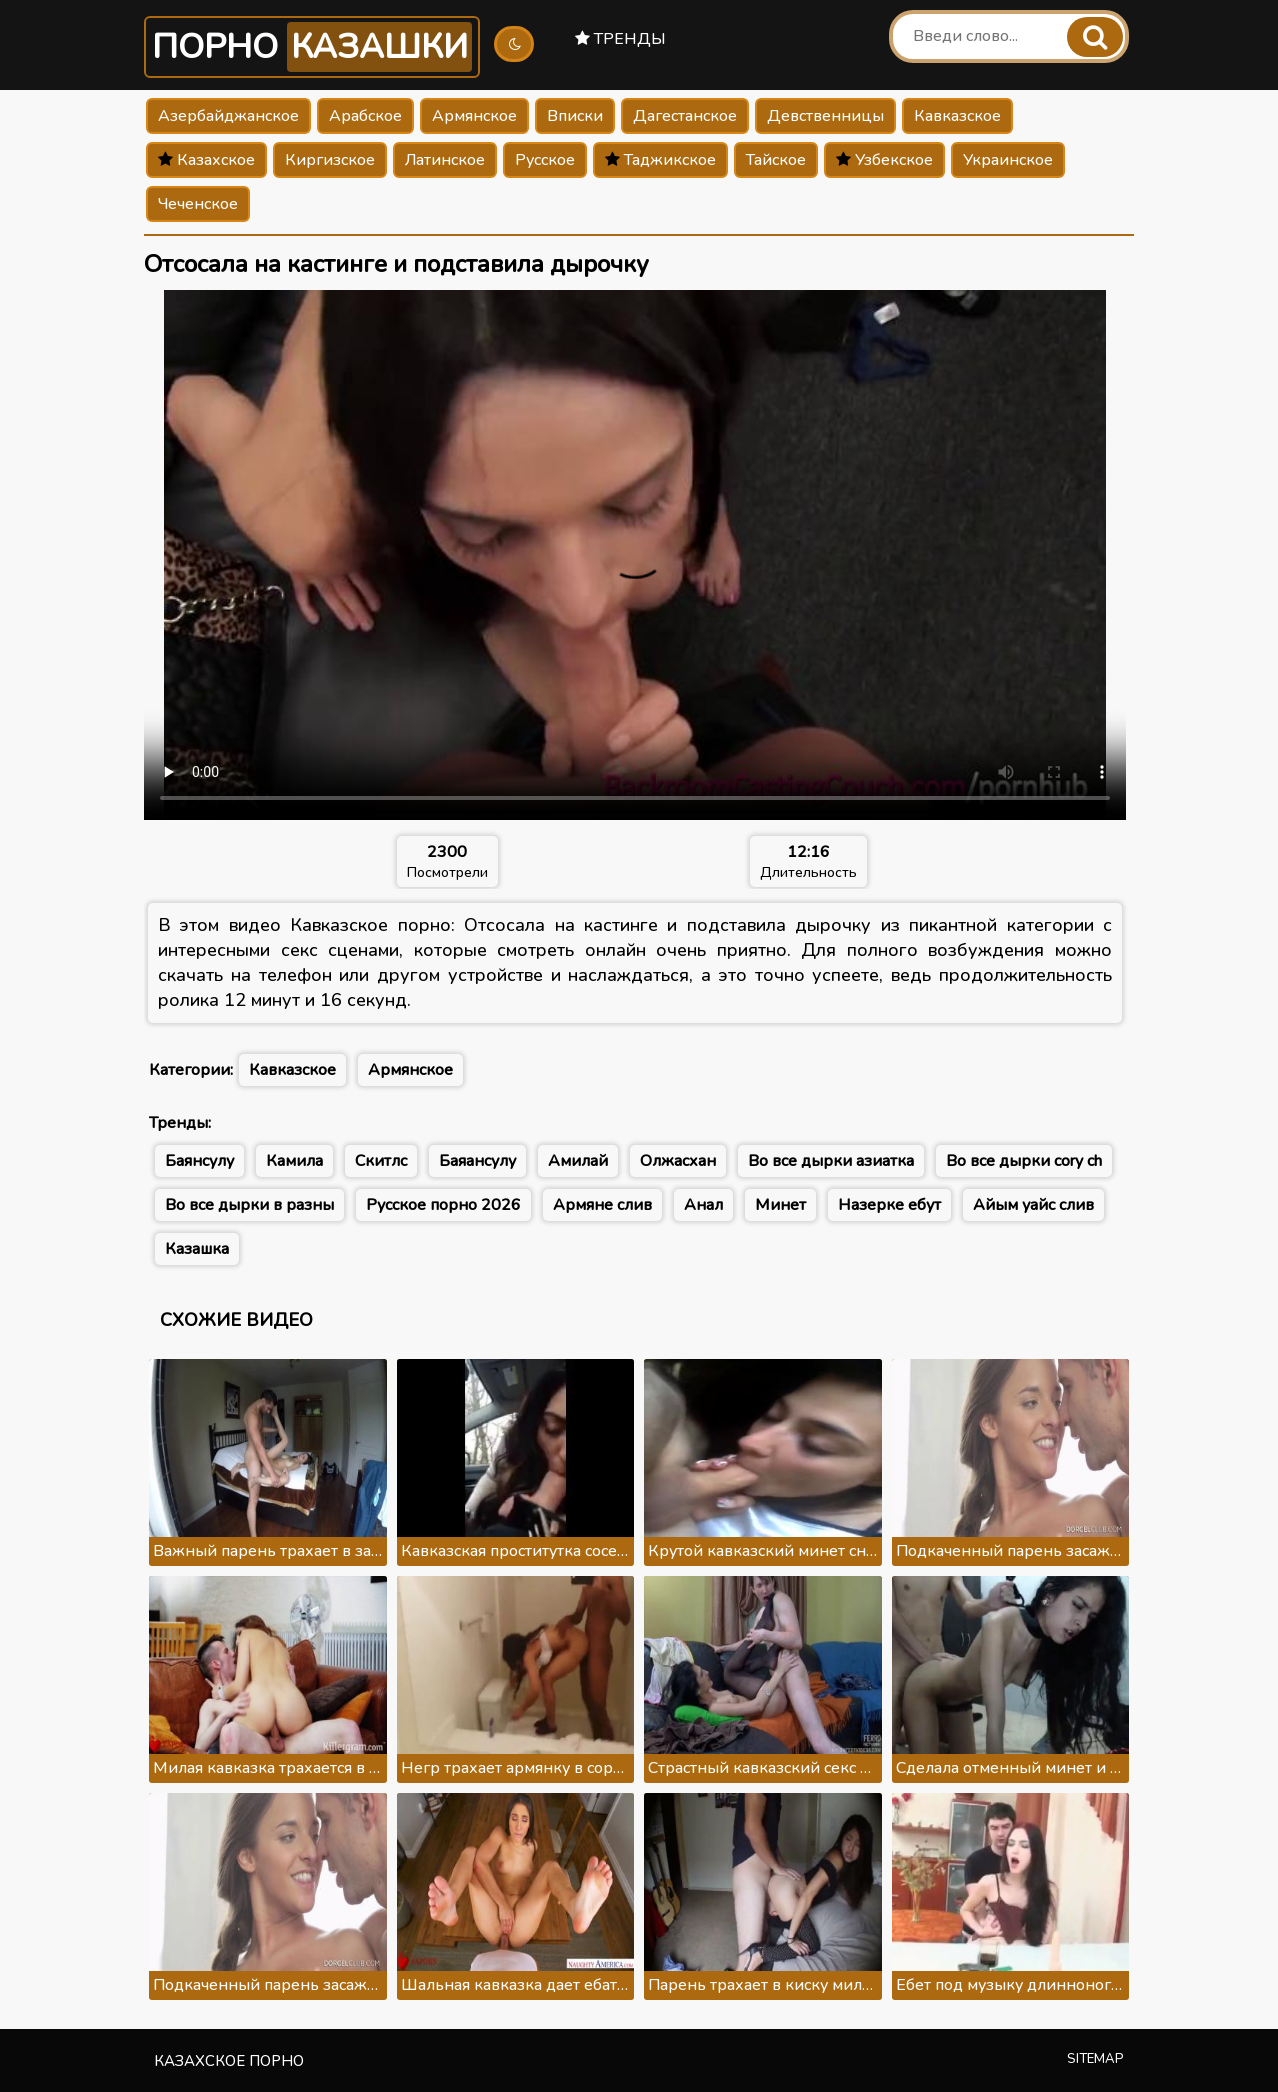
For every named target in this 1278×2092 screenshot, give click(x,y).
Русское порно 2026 (443, 1205)
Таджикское (660, 160)
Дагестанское (685, 116)
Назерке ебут (889, 1205)
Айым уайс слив (1033, 1205)
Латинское (445, 160)
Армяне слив (602, 1205)
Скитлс (381, 1161)
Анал (703, 1205)
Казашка (197, 1249)
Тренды (620, 39)
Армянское (474, 116)
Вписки (575, 116)
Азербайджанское (228, 116)
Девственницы (825, 116)
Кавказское (957, 116)
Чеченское (198, 204)
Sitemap (1095, 2059)
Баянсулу (199, 1161)
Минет (780, 1205)
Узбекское (884, 160)
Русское (545, 160)
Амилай (578, 1161)
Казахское (206, 160)
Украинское (1008, 160)
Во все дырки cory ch (1024, 1161)
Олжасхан (678, 1161)
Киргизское (330, 160)
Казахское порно (229, 2061)
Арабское (365, 116)
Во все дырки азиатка (831, 1161)
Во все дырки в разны (249, 1205)
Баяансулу (477, 1161)
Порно (312, 47)
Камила (294, 1161)
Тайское (776, 160)
